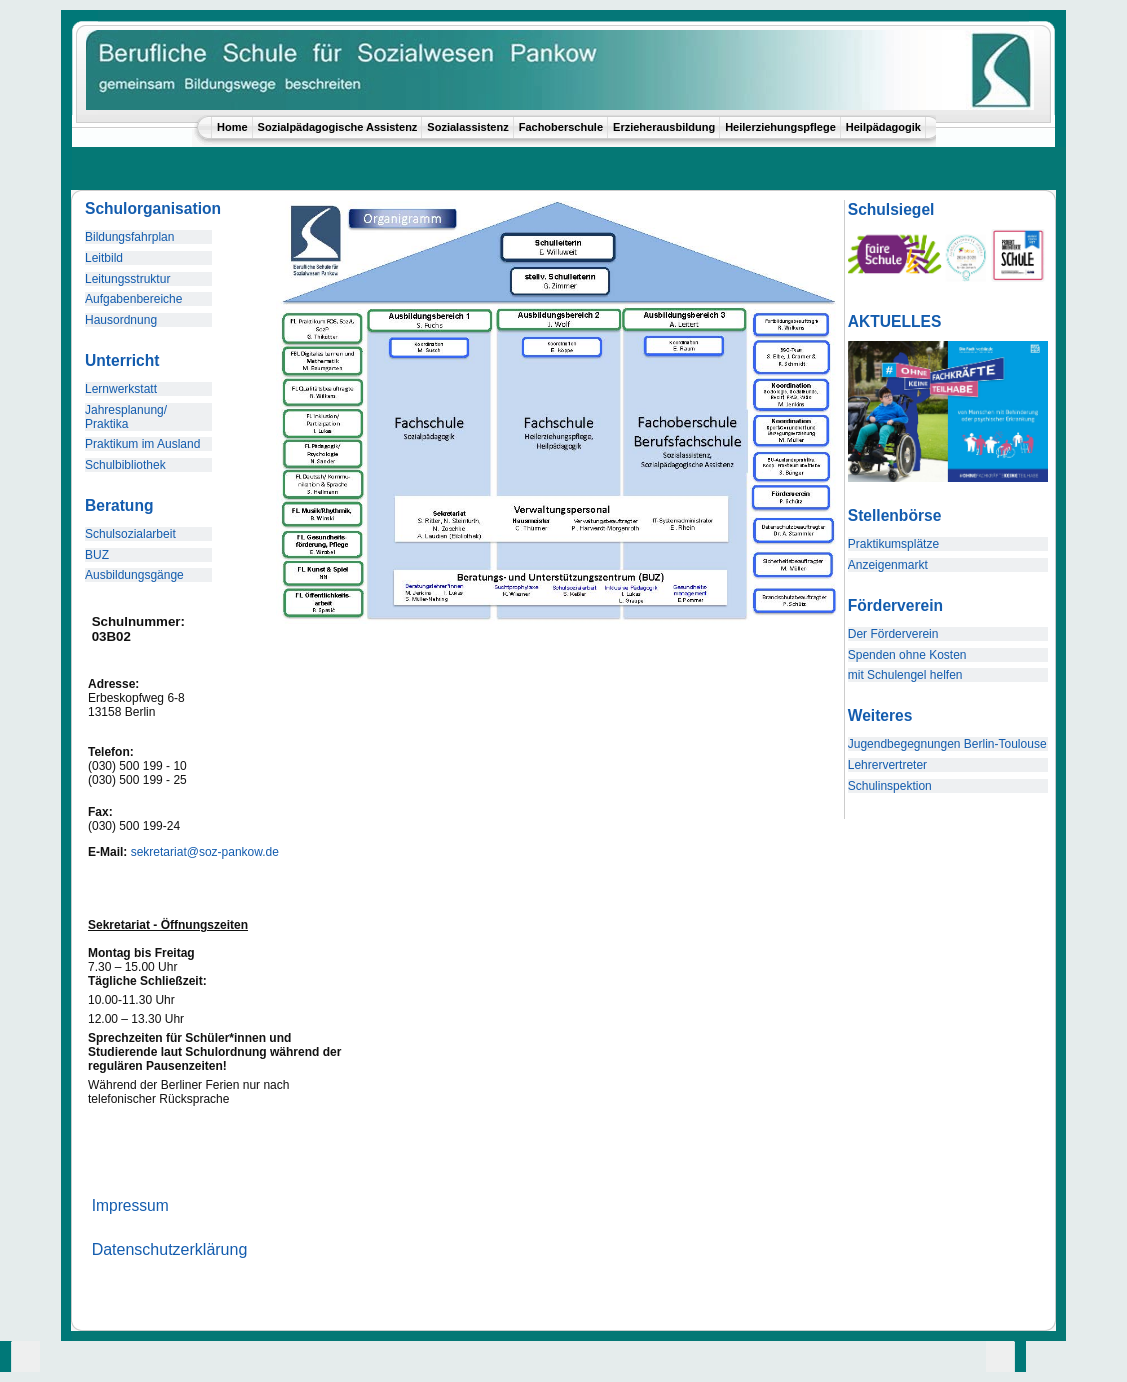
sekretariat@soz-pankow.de (205, 852)
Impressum (130, 1205)
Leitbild (104, 258)
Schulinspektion (890, 786)
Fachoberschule (561, 127)
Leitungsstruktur (127, 279)
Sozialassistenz (467, 127)
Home (232, 127)
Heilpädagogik (883, 127)
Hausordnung (121, 320)
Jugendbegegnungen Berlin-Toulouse (947, 744)
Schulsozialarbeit (130, 534)
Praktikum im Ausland (142, 444)
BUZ (97, 555)
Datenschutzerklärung (170, 1249)
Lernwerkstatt (121, 389)
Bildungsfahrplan (129, 237)
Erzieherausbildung (664, 127)
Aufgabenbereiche (133, 299)
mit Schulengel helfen (905, 675)
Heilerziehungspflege (780, 127)
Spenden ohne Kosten (907, 655)
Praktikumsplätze (893, 544)
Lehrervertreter (887, 765)
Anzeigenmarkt (888, 565)
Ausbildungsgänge (134, 575)
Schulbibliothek (125, 465)
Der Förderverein (893, 634)
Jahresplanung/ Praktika (126, 417)
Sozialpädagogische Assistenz (338, 127)
